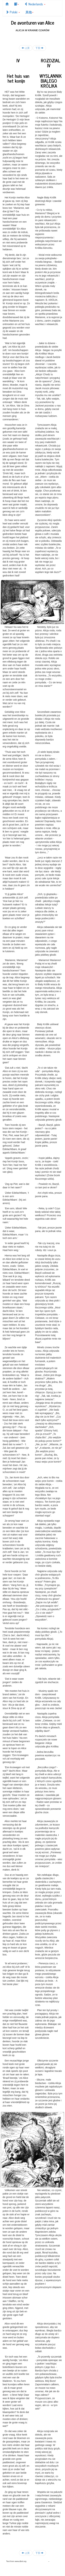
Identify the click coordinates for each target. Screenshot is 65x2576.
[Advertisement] (32, 36)
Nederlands (34, 4)
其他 (29, 12)
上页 (26, 47)
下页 (39, 47)
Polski (13, 12)
